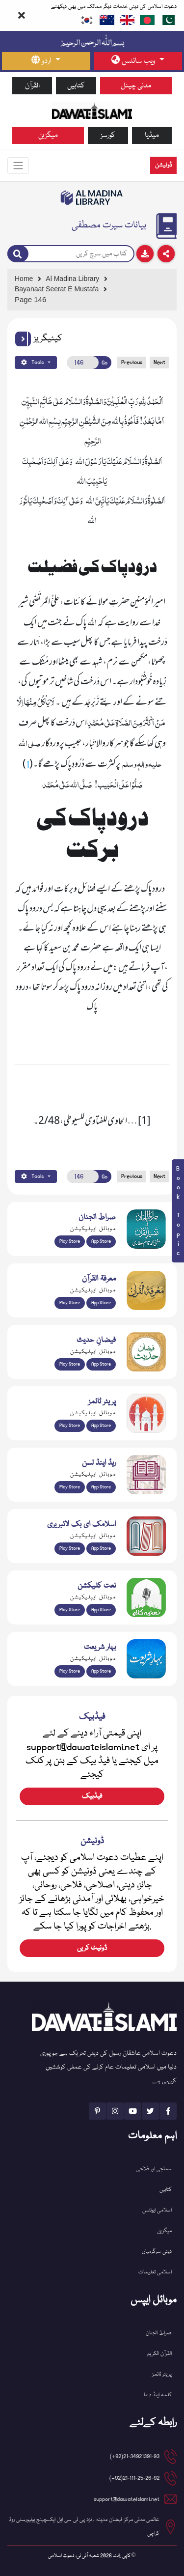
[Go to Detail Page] (90, 289)
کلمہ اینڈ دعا (158, 2395)
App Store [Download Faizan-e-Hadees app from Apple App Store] (101, 1364)
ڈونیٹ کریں (92, 1948)
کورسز (108, 135)
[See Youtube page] (132, 2111)
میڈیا (152, 135)
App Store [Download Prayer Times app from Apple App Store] (101, 1425)
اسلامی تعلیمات (155, 2272)
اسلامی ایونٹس (157, 2210)
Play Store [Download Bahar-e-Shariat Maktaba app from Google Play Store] (69, 1671)
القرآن (32, 85)
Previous (131, 362)
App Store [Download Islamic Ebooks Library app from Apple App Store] (101, 1548)
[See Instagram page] (115, 2111)
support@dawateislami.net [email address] (126, 2499)
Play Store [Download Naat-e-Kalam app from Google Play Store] (69, 1609)
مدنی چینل (136, 85)
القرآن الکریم (159, 2354)
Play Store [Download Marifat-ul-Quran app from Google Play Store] (69, 1302)
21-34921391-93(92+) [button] (134, 2456)
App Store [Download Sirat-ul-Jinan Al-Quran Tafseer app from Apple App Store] (101, 1241)
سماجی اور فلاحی (154, 2169)
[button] (23, 339)
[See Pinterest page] (97, 2111)
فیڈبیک (92, 1796)
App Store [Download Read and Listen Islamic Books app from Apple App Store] (101, 1487)
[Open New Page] (83, 362)
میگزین (48, 135)
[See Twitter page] (150, 2111)
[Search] (17, 254)
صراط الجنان (159, 2333)
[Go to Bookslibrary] (92, 197)
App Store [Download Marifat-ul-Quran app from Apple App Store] (101, 1302)
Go (104, 363)
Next (159, 362)
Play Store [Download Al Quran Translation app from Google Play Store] (69, 1241)
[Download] (145, 253)
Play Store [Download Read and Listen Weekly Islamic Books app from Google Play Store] (69, 1487)
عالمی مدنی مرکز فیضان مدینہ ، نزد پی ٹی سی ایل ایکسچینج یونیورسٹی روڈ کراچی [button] (84, 2527)
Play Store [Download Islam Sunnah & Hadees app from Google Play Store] (69, 1364)
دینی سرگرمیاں (157, 2251)
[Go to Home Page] (92, 110)
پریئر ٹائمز (162, 2374)
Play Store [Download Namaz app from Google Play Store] (69, 1425)
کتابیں (76, 85)
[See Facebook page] (168, 2111)
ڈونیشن (163, 165)
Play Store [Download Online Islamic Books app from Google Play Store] (69, 1548)
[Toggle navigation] (18, 165)
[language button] (46, 61)
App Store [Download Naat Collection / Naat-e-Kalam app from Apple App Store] (101, 1609)
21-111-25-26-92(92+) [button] (134, 2478)
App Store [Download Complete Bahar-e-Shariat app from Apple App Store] (101, 1671)
